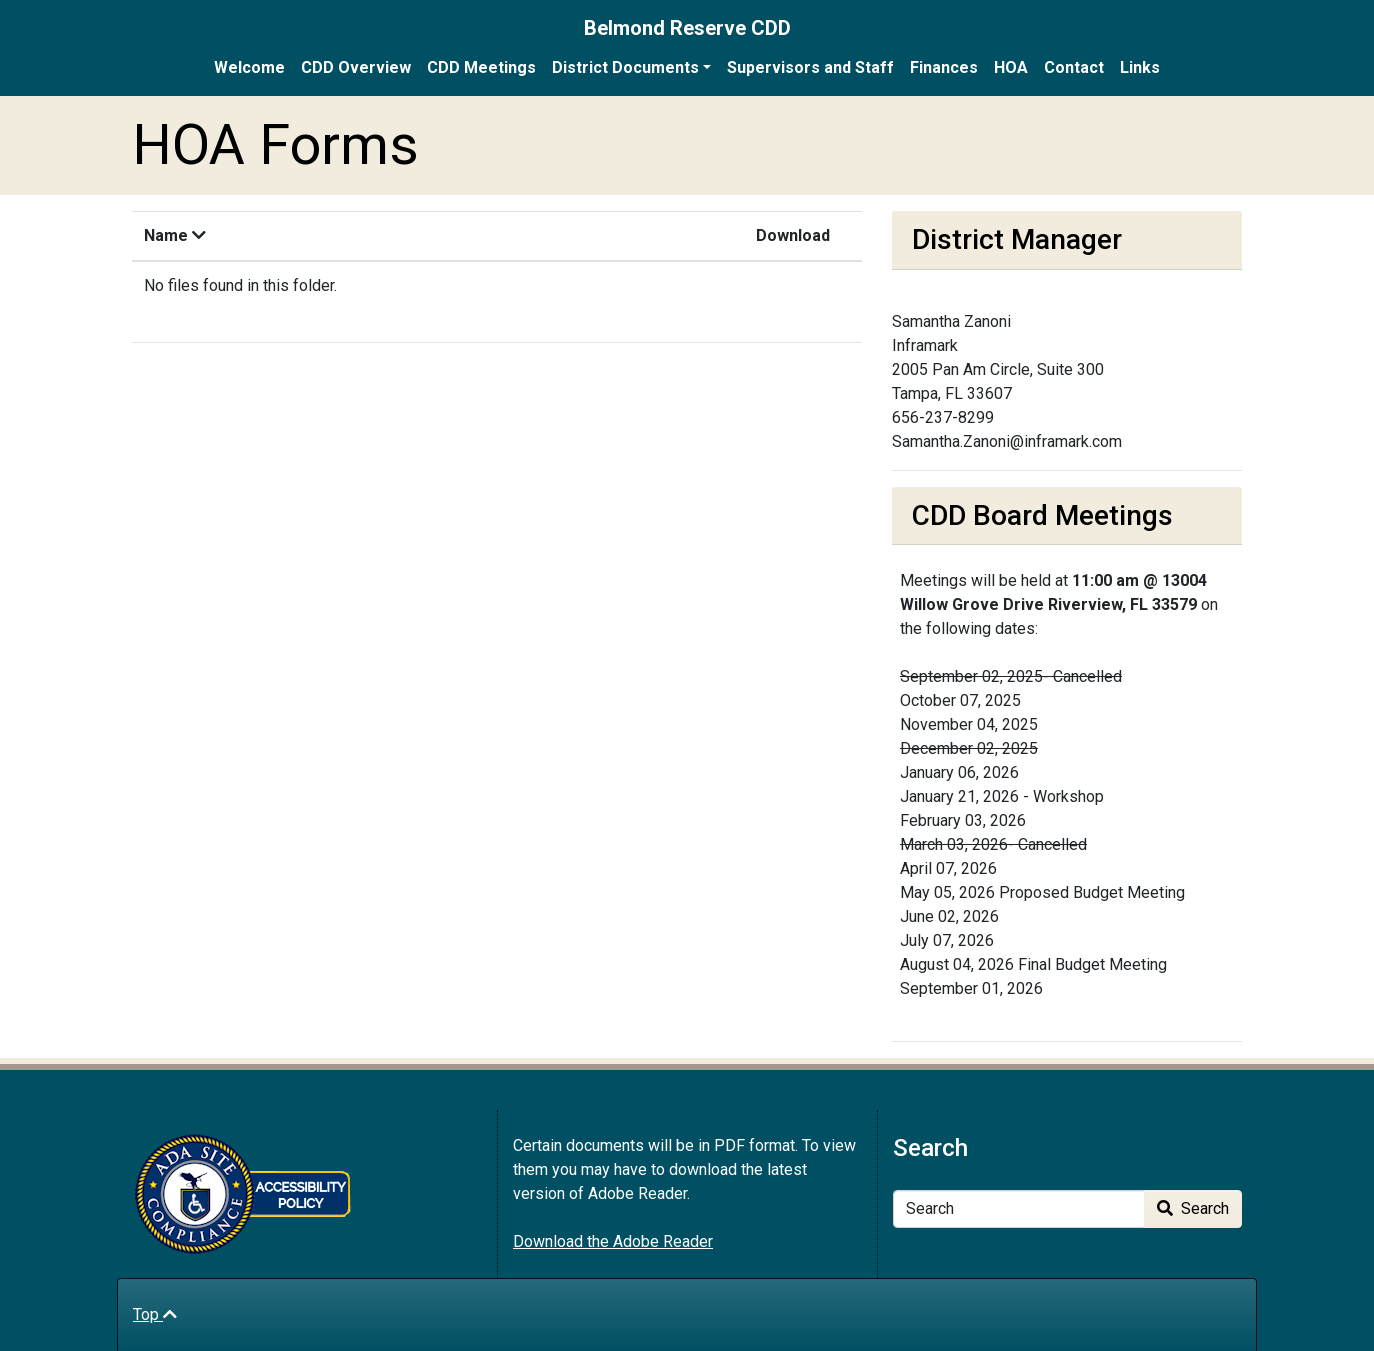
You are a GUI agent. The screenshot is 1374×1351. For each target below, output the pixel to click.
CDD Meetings (481, 67)
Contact (1074, 67)
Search (1193, 1208)
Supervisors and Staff (810, 67)
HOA (1011, 67)
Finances (944, 67)
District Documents (625, 67)
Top (155, 1314)
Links (1140, 67)
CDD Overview (356, 67)
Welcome (249, 67)
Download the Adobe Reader (613, 1241)
